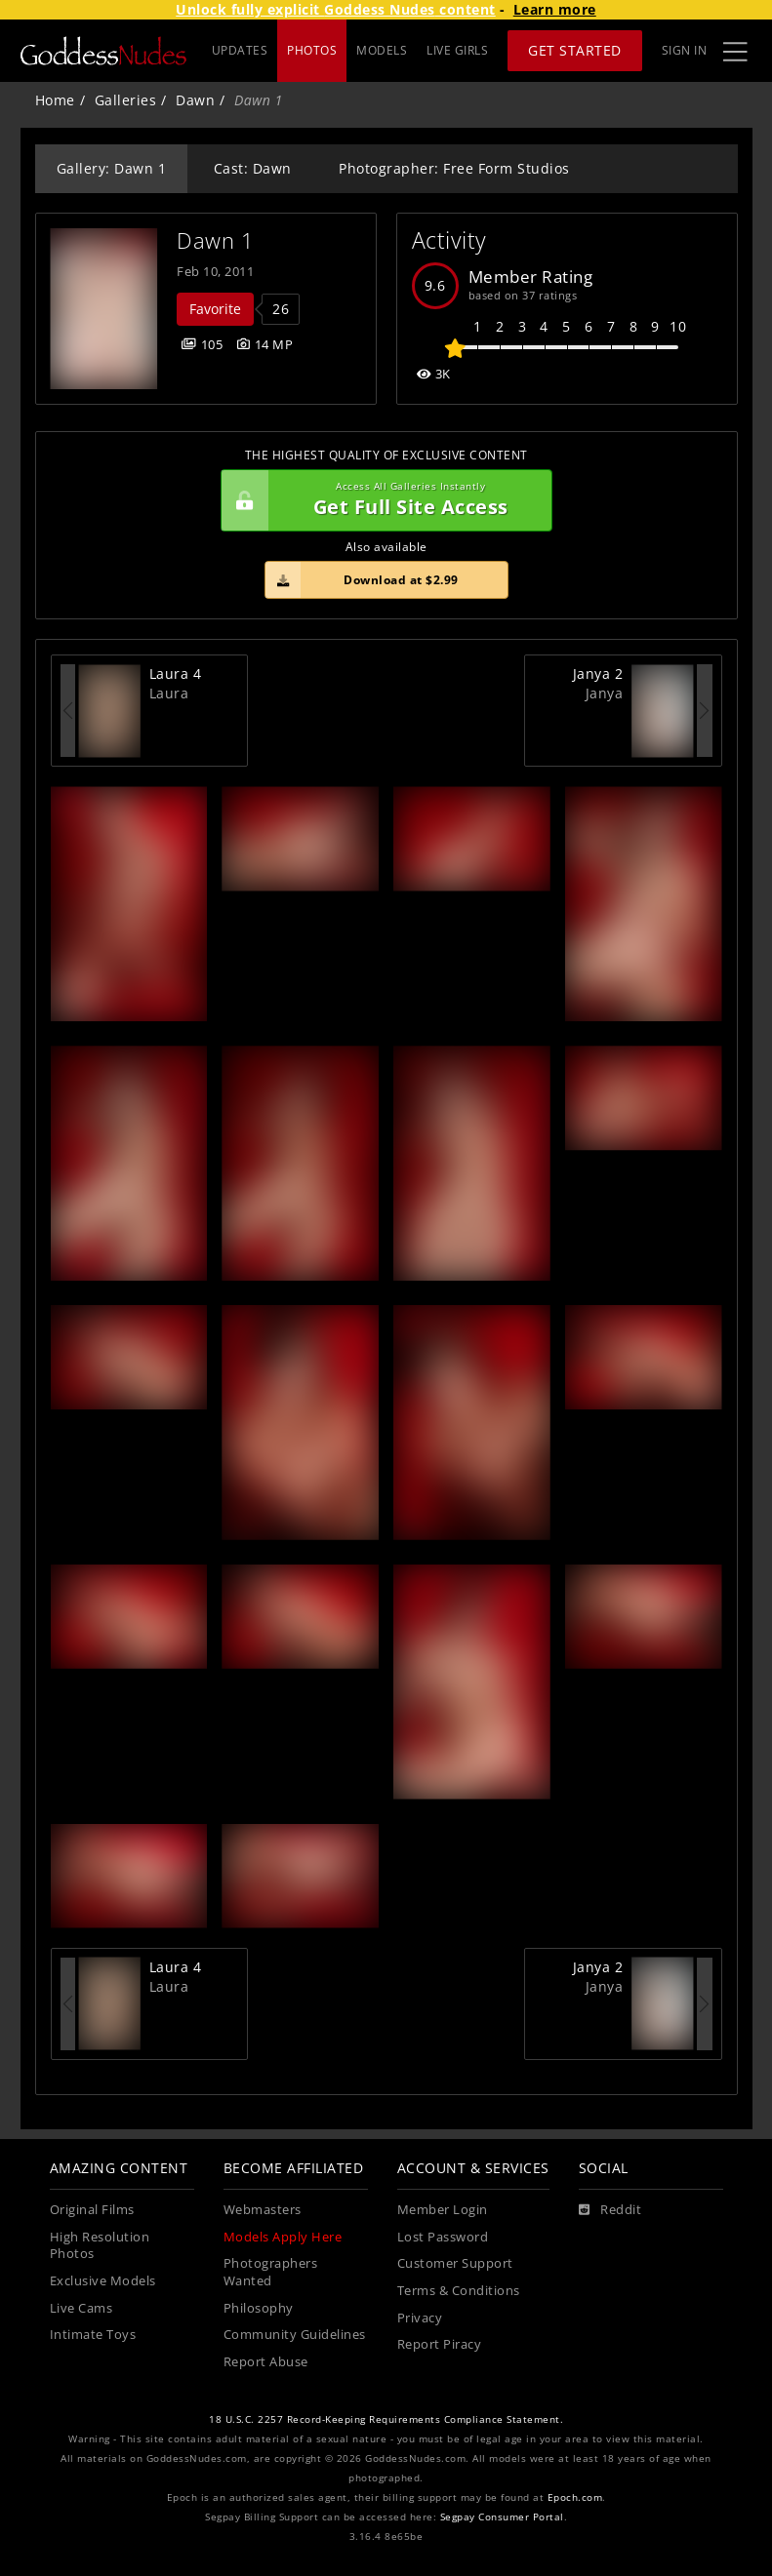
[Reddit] (610, 2210)
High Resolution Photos (100, 2246)
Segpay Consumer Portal (502, 2517)
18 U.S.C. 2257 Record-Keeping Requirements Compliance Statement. (386, 2419)
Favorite (215, 308)
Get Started (575, 50)
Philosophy (258, 2308)
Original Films (92, 2209)
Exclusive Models (103, 2281)
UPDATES (240, 50)
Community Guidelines (294, 2334)
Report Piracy (439, 2344)
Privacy (420, 2318)
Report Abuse (265, 2362)
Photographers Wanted (270, 2272)
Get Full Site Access (382, 500)
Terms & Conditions (458, 2290)
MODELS (381, 50)
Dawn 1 (215, 240)
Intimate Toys (93, 2334)
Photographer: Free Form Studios (454, 168)
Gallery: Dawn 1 (112, 168)
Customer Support (455, 2263)
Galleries (126, 100)
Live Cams (81, 2308)
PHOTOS (312, 50)
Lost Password (443, 2237)
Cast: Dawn (253, 168)
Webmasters (262, 2209)
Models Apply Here (283, 2237)
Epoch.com (575, 2497)
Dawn (195, 100)
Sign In (685, 50)
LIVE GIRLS (457, 50)
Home (55, 100)
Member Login (442, 2209)
